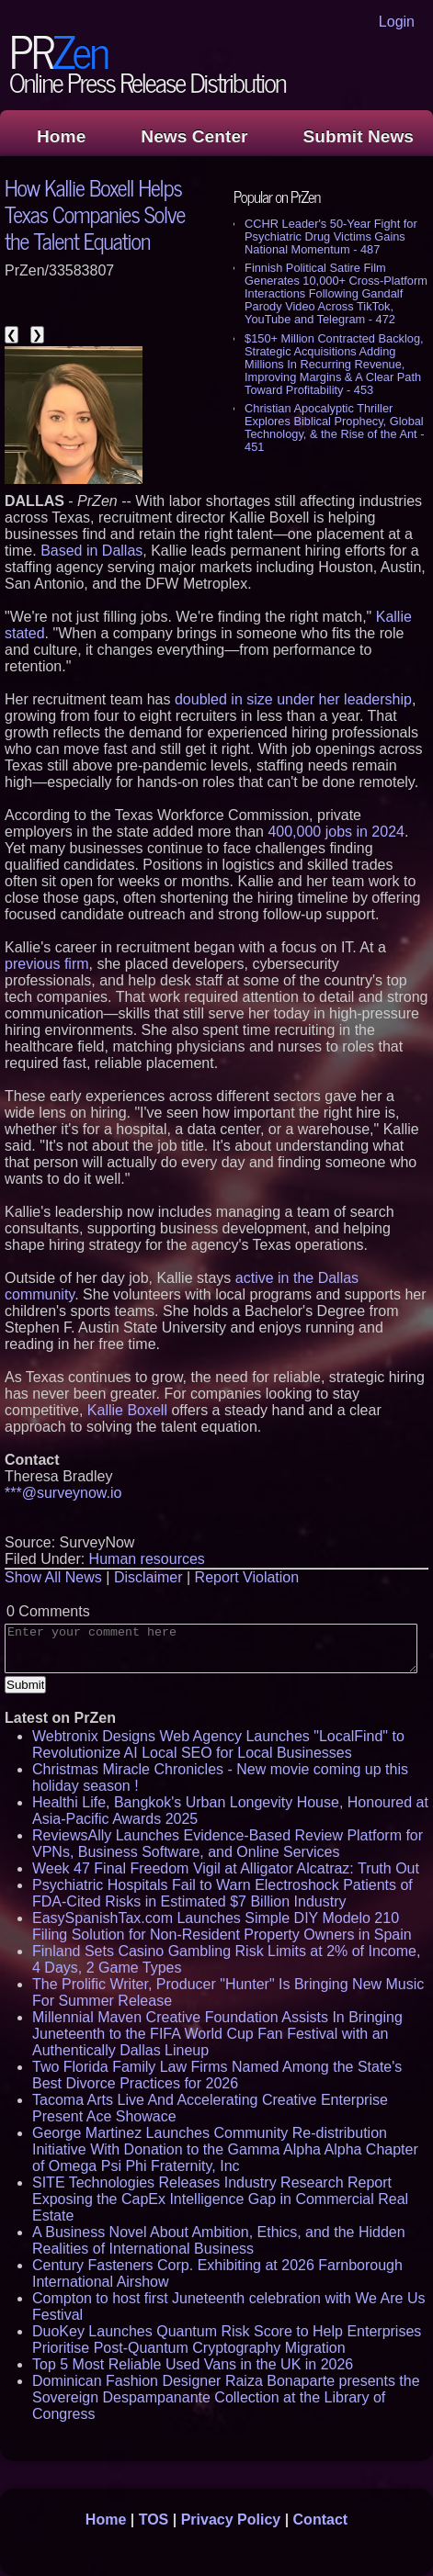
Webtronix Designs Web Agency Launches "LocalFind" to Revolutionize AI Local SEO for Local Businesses (218, 1744)
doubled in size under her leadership (293, 699)
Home (61, 136)
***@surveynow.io (63, 1493)
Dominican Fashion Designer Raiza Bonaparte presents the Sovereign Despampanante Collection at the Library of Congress (226, 2397)
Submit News (358, 136)
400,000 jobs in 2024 (336, 831)
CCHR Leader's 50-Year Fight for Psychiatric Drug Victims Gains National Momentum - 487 (331, 236)
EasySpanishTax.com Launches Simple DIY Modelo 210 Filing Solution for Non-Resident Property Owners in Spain (222, 1926)
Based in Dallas (91, 550)
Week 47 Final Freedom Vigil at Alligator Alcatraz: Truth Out (225, 1868)
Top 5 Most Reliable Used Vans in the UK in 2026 (192, 2364)
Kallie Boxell (127, 1410)
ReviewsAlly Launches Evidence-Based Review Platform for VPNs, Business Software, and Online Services (227, 1844)
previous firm (47, 964)
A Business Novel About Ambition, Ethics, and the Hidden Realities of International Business (218, 2240)
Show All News (53, 1577)
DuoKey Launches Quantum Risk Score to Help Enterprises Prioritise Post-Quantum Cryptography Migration (226, 2339)
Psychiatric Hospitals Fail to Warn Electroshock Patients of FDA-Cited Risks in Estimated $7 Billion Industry (222, 1893)
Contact (320, 2519)
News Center (194, 136)
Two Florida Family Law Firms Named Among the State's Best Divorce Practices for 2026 (217, 2075)
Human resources (147, 1559)
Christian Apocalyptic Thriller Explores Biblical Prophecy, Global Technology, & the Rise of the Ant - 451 (334, 427)
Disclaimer (148, 1577)
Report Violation (247, 1577)
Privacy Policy (231, 2519)
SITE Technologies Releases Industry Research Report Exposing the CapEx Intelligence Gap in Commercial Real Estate (220, 2199)
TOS (154, 2519)
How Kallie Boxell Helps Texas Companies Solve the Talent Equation (95, 213)
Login (397, 21)
